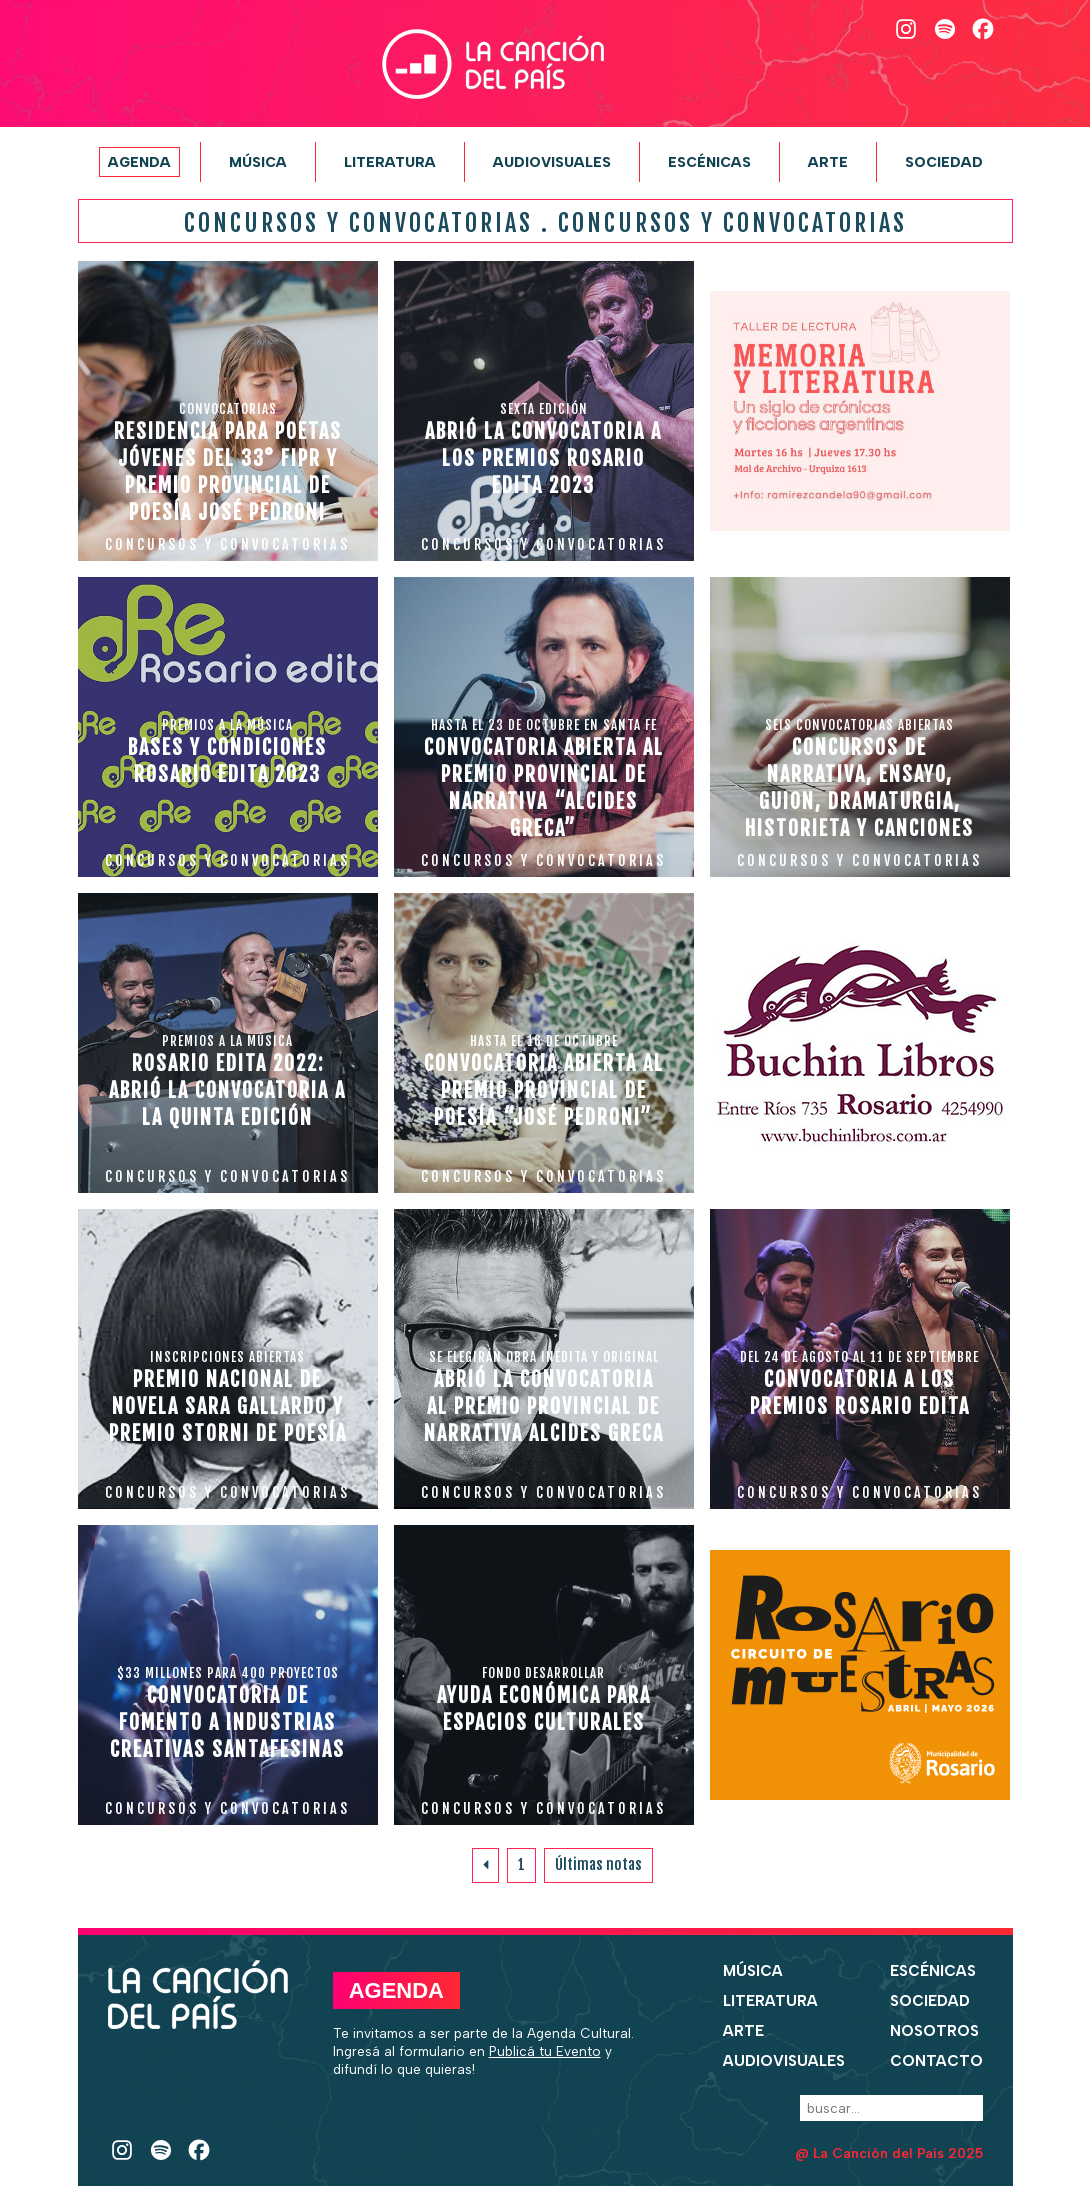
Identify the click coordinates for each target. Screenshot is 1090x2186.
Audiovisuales (552, 162)
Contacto (936, 2061)
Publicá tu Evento (545, 2051)
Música (258, 162)
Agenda (139, 162)
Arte (828, 162)
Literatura (390, 162)
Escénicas (709, 162)
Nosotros (934, 2031)
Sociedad (944, 162)
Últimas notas (598, 1864)
